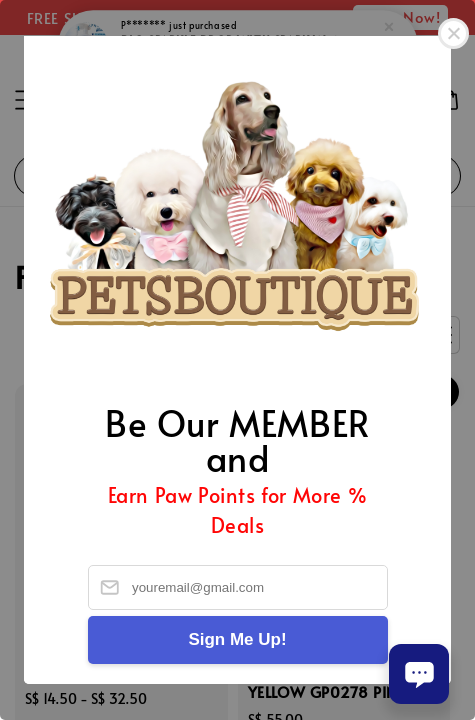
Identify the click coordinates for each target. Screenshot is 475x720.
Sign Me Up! (237, 639)
